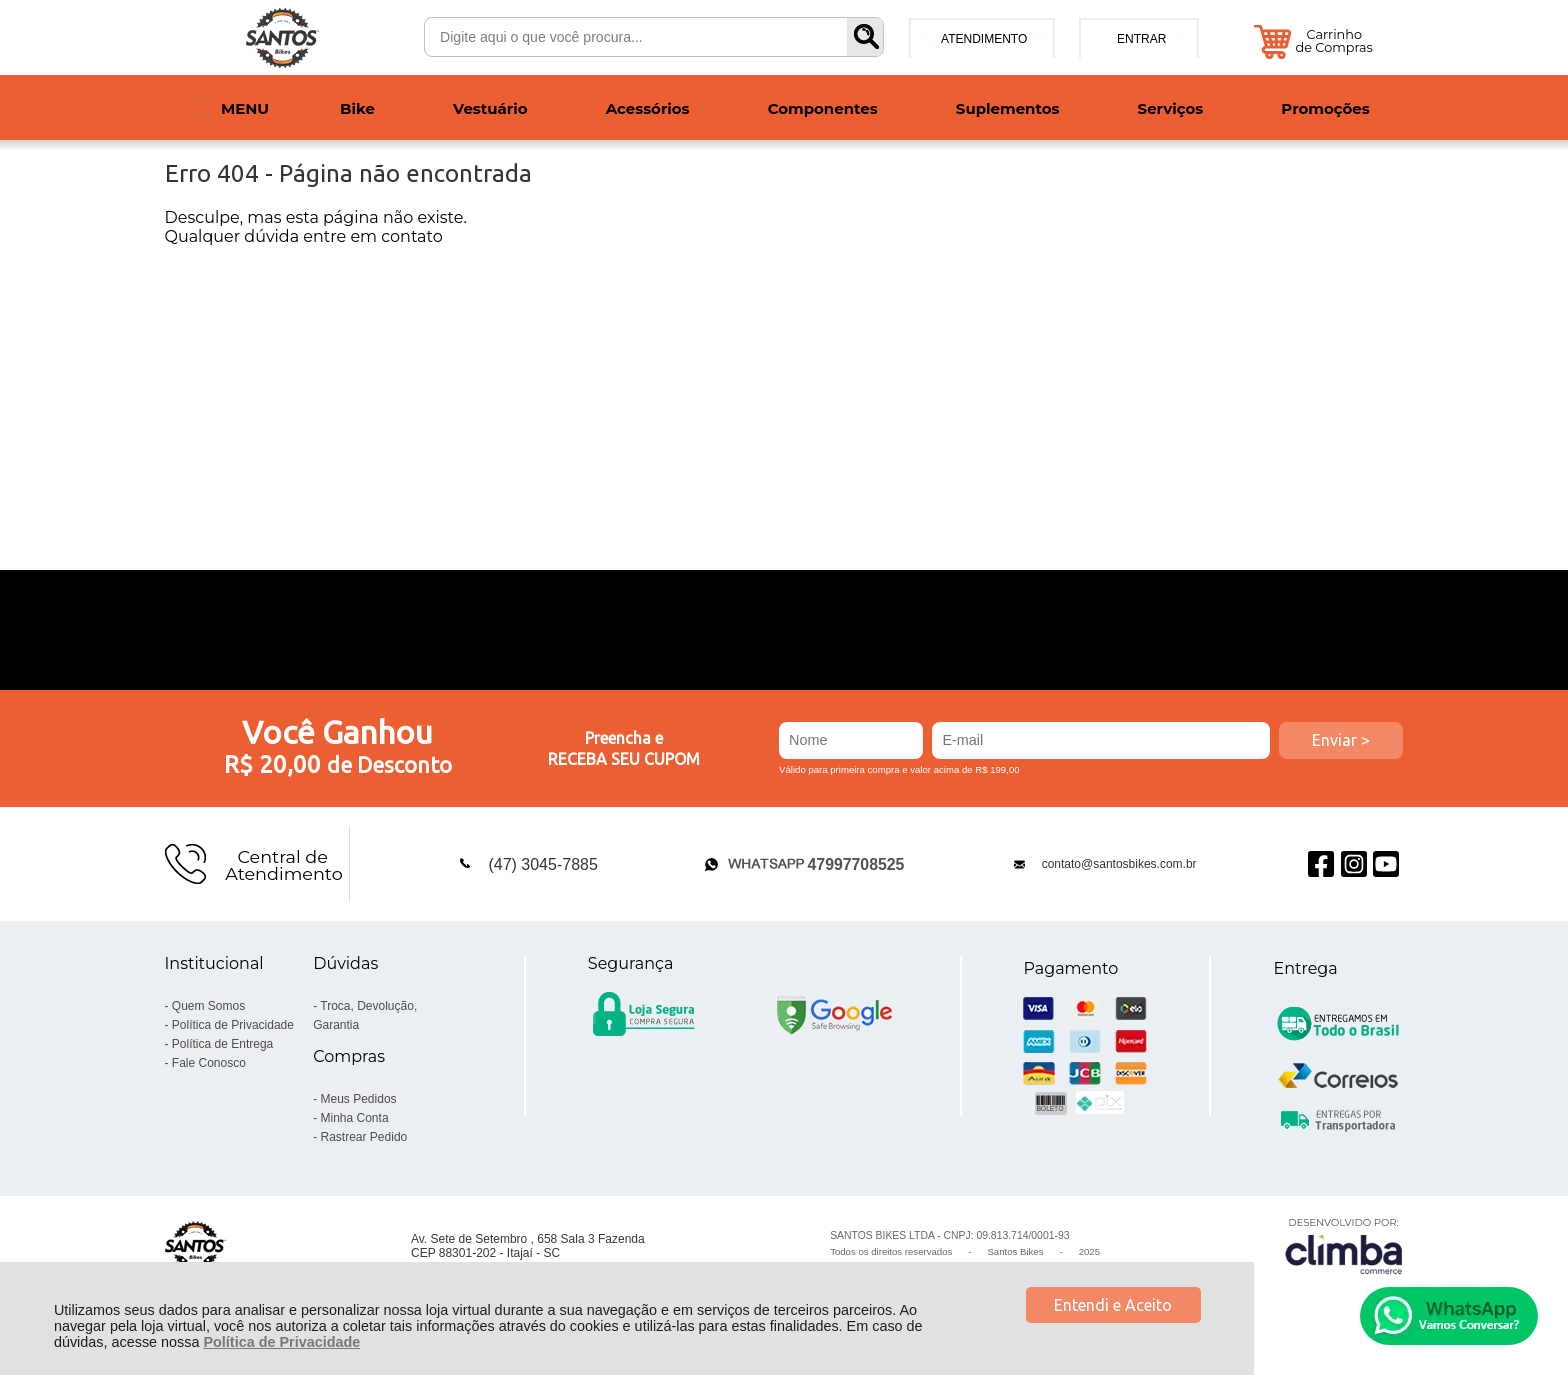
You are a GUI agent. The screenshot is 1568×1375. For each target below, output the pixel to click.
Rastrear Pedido (364, 1137)
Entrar (1141, 39)
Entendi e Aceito (1113, 1305)
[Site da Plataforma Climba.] (1344, 1245)
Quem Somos (208, 1006)
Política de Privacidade (281, 1342)
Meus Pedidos (359, 1099)
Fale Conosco (209, 1063)
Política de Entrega (222, 1044)
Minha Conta (355, 1118)
